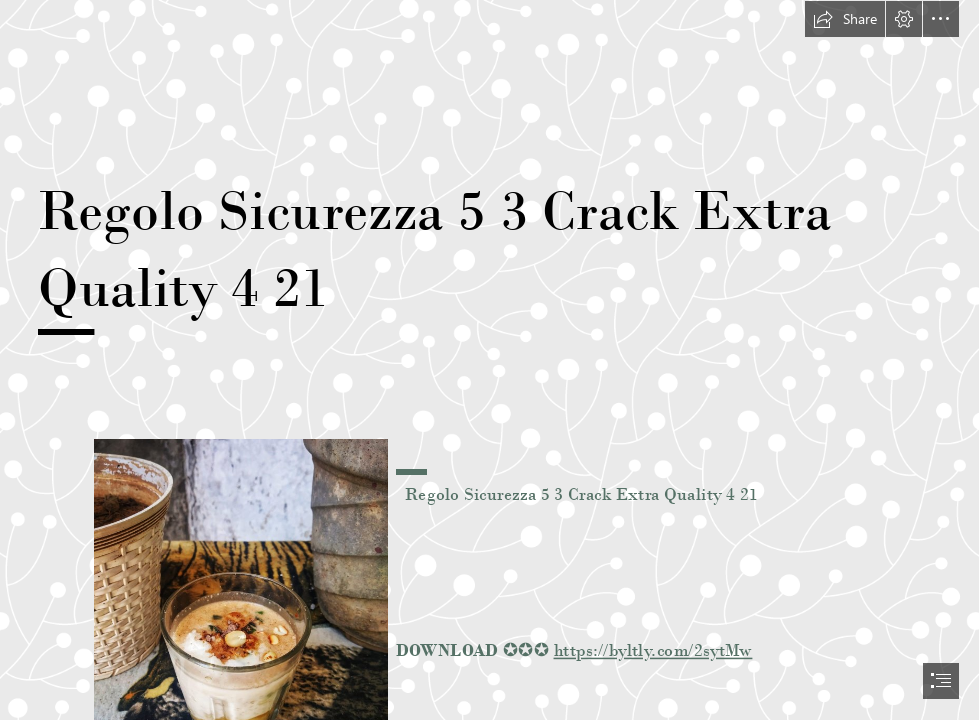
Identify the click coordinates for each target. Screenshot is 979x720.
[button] (845, 19)
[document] (489, 360)
